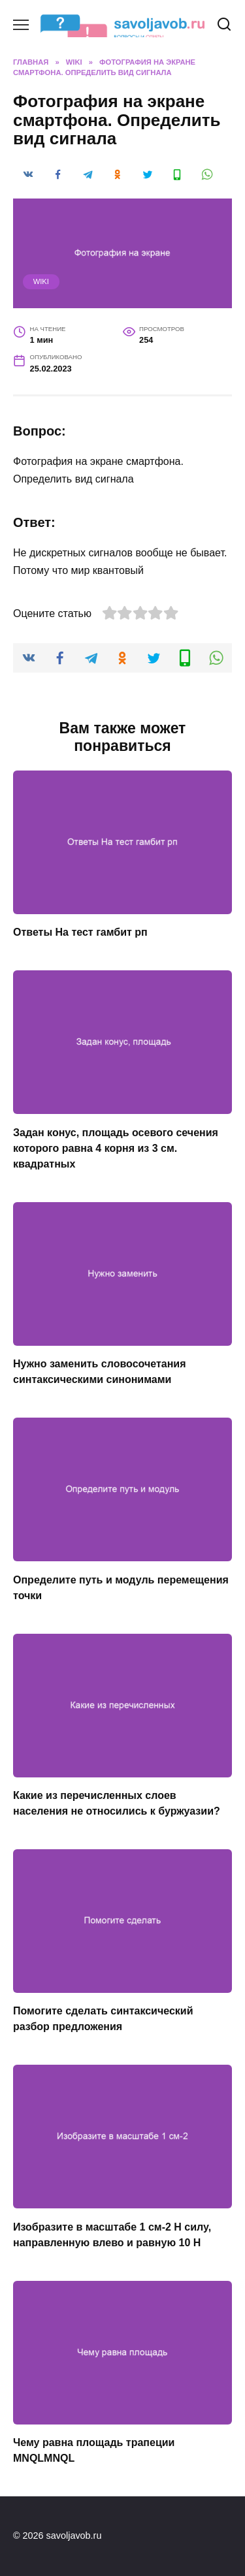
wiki (41, 281)
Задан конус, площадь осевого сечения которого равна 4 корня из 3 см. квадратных (115, 1147)
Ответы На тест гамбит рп (80, 932)
